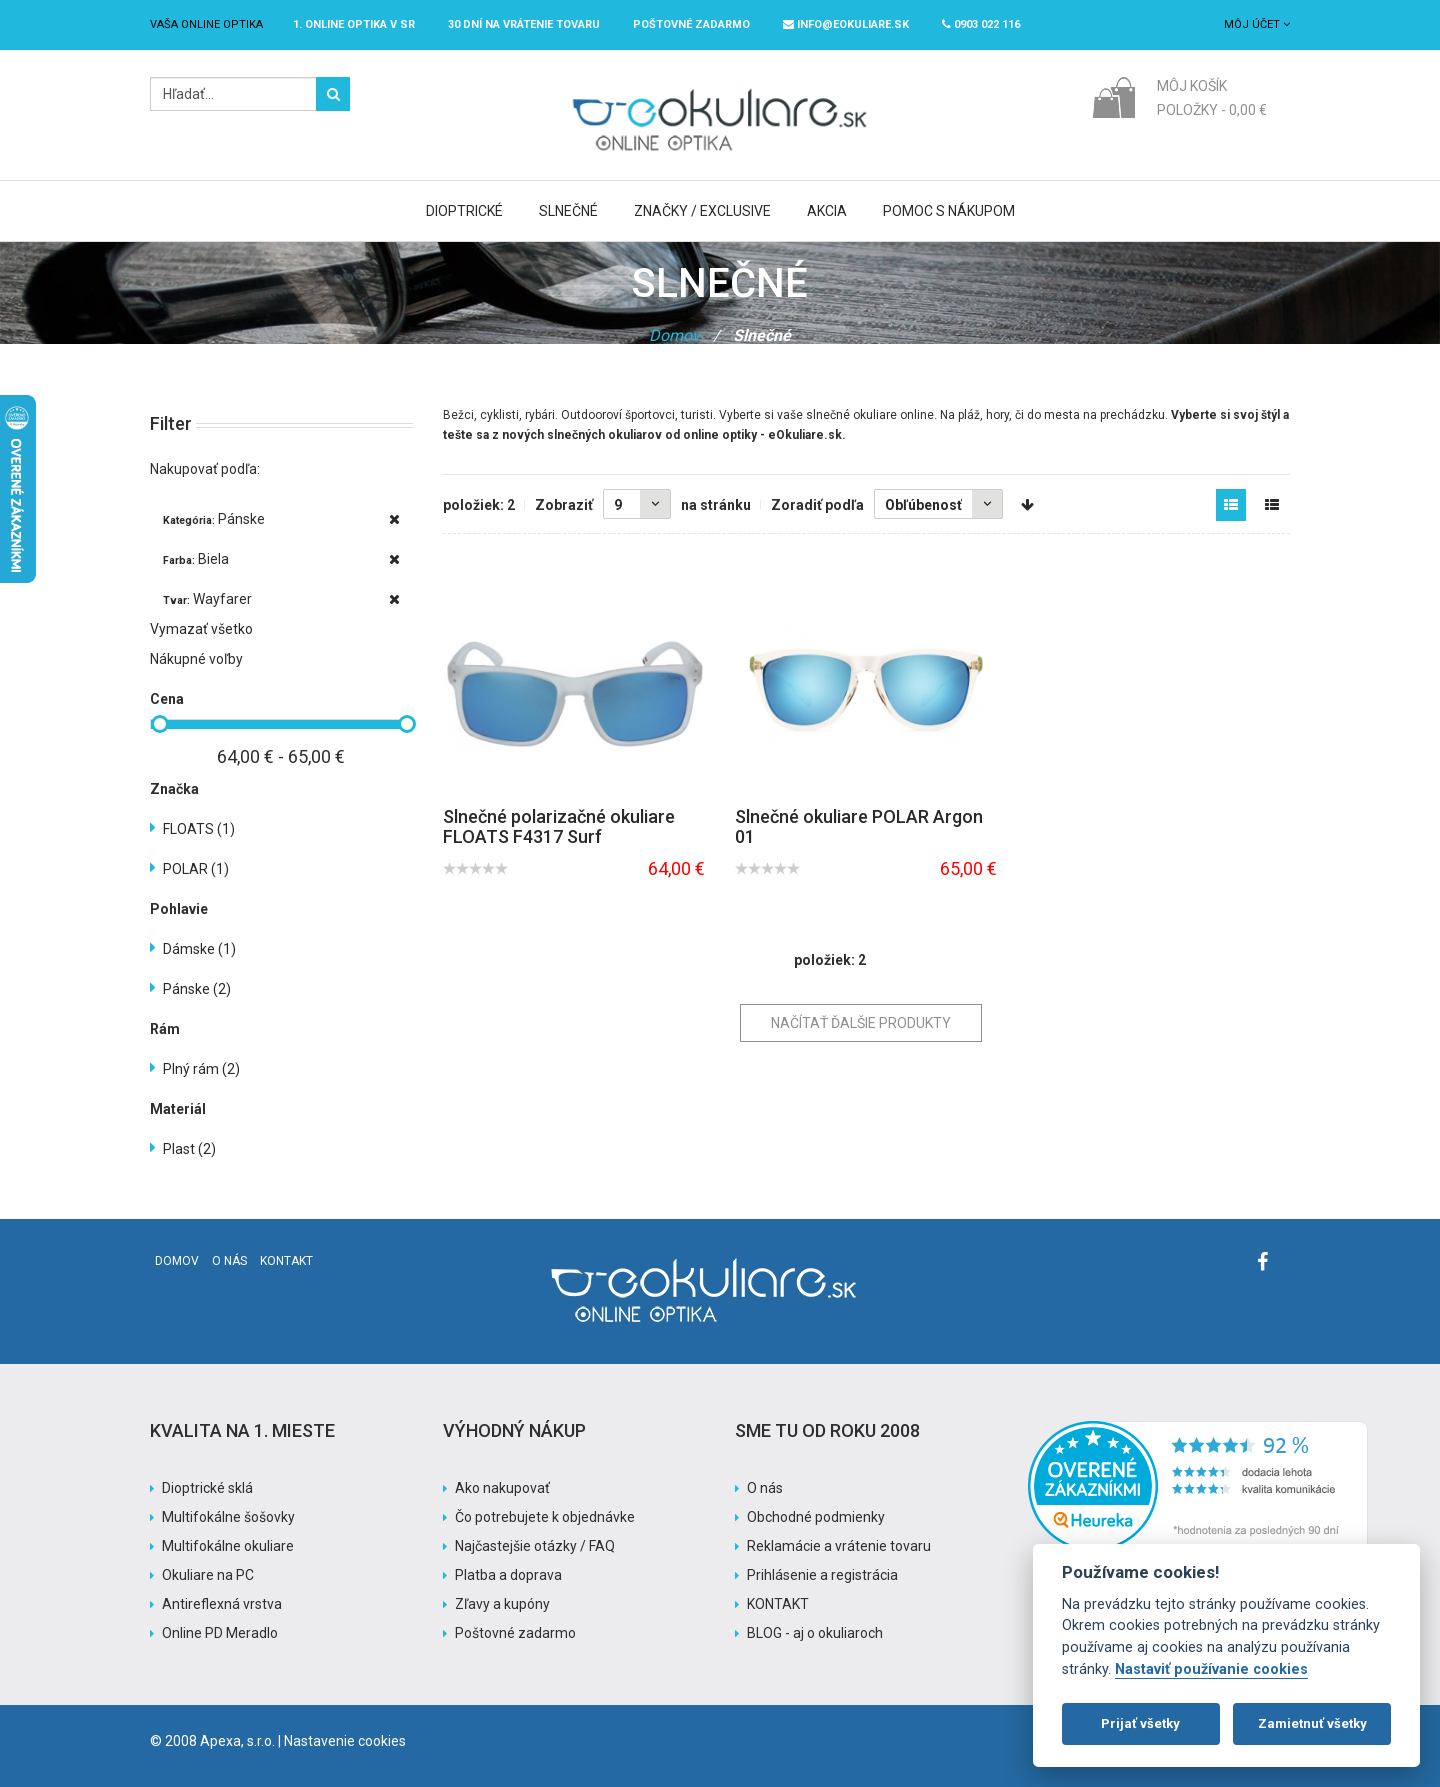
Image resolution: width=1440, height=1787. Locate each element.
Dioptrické (464, 211)
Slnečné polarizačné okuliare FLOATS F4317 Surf (559, 826)
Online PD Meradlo (220, 1633)
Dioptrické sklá (207, 1488)
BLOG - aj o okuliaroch (815, 1633)
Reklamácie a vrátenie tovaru (839, 1546)
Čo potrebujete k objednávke (545, 1517)
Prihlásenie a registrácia (822, 1575)
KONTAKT (778, 1604)
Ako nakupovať (502, 1488)
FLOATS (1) (199, 829)
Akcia (827, 211)
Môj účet (1257, 24)
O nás (229, 1261)
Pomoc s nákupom (949, 211)
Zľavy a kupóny (502, 1604)
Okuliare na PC (208, 1575)
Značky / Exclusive (702, 211)
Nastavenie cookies (345, 1741)
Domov (674, 335)
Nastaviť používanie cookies (1211, 1669)
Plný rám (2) (201, 1069)
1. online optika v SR (354, 24)
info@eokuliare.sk (846, 24)
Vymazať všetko (201, 629)
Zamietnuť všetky (1312, 1723)
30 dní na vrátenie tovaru (524, 24)
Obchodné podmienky (816, 1517)
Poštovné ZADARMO (691, 24)
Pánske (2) (197, 989)
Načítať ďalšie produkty (861, 1023)
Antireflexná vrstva (222, 1604)
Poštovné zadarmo (515, 1633)
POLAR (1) (196, 869)
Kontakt (286, 1261)
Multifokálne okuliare (228, 1546)
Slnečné (568, 211)
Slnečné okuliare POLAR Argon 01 (859, 826)
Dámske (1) (199, 949)
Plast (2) (189, 1149)
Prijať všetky (1140, 1723)
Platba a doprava (508, 1575)
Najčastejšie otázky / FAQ (535, 1546)
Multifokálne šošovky (228, 1517)
